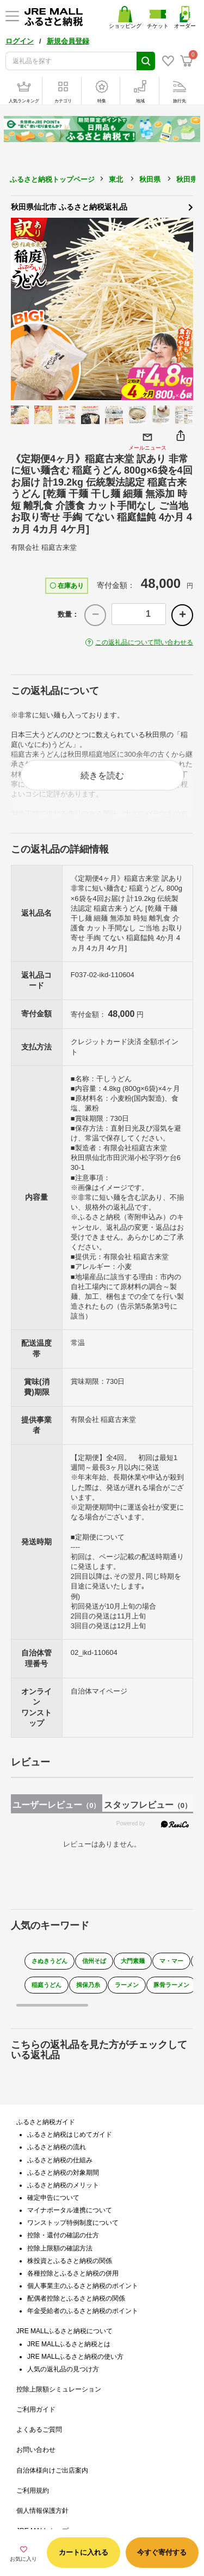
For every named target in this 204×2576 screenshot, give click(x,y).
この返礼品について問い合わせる (144, 642)
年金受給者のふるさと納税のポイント (82, 2311)
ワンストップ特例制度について (73, 2223)
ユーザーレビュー (56, 1805)
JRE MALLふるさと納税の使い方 (75, 2356)
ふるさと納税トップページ (52, 179)
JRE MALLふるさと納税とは (68, 2344)
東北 (116, 179)
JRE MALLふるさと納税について (64, 2331)
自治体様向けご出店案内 (52, 2470)
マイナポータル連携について (69, 2210)
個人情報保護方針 (42, 2510)
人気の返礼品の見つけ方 (63, 2369)
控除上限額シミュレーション (58, 2389)
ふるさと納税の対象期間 (63, 2172)
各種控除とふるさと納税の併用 (73, 2273)
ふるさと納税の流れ (56, 2147)
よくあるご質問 (39, 2429)
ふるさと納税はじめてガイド (69, 2134)
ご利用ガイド (35, 2409)
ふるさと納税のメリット (63, 2185)
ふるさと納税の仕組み (59, 2160)
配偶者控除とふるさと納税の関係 (76, 2298)
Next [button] (179, 309)
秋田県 (149, 179)
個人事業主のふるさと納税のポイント (82, 2286)
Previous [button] (24, 309)
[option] (102, 309)
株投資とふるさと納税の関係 (69, 2261)
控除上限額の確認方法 (59, 2248)
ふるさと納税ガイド (45, 2122)
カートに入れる (83, 2552)
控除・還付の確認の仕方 (63, 2235)
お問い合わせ (35, 2450)
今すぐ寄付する (162, 2552)
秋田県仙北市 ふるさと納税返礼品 (102, 206)
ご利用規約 (32, 2490)
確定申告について (53, 2197)
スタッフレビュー (147, 1805)
